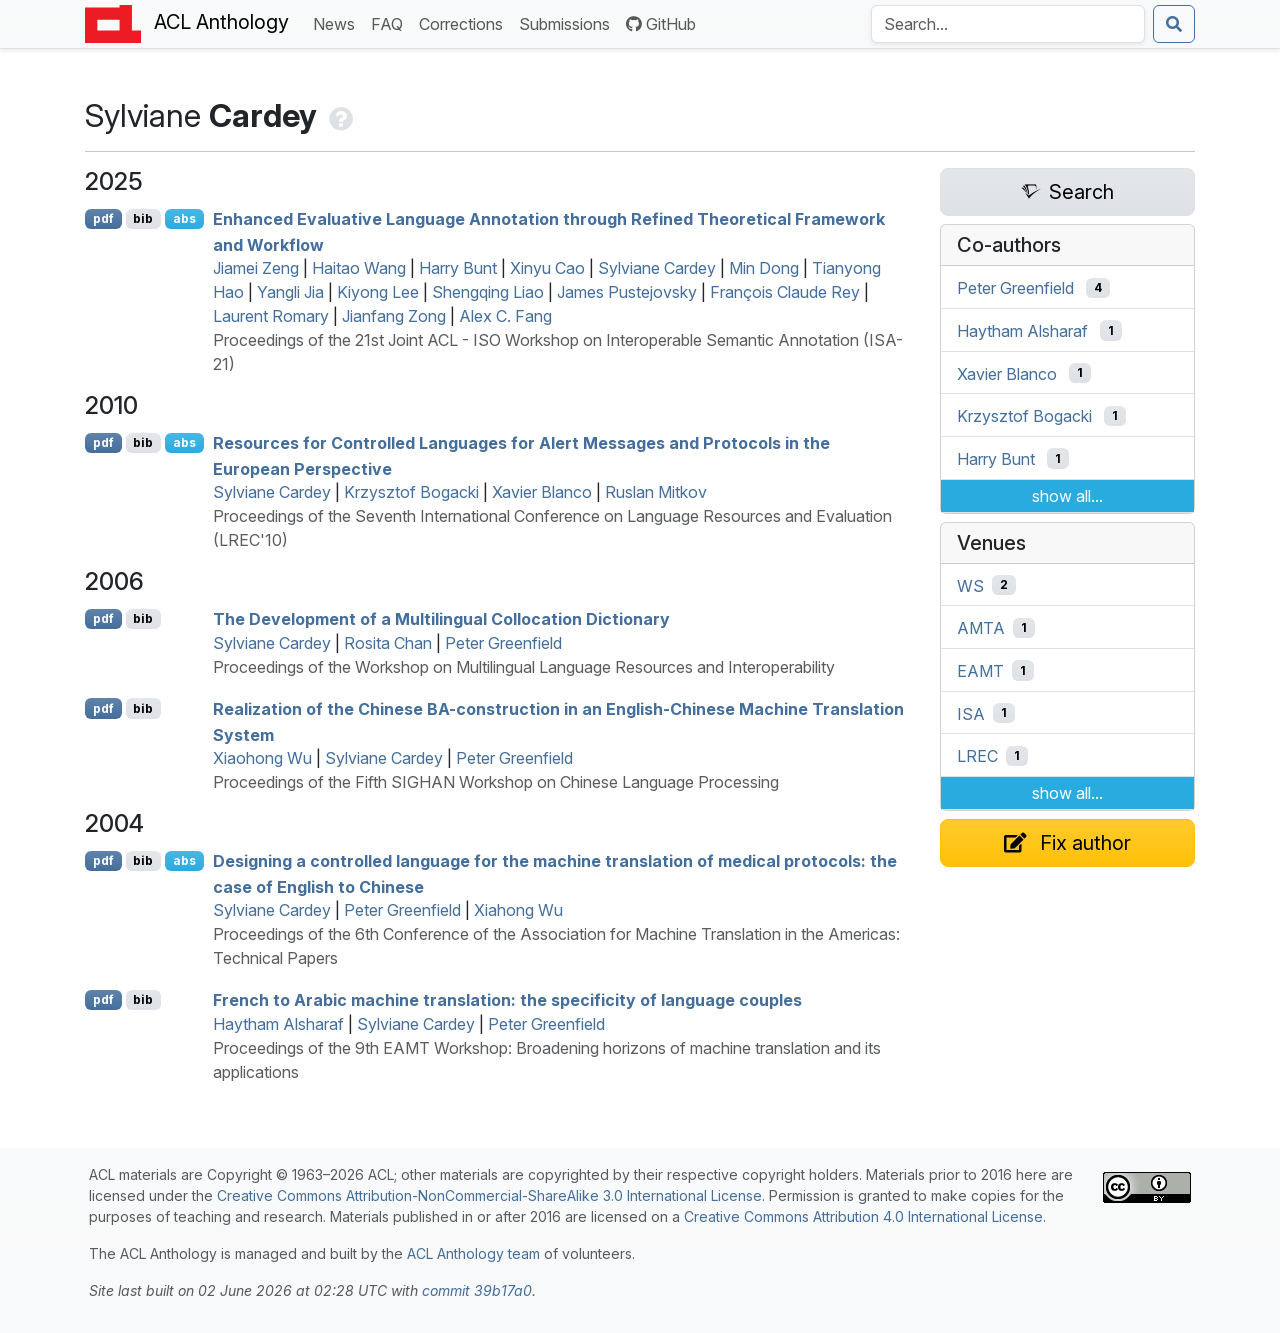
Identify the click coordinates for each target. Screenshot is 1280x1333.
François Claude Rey (785, 292)
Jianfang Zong (394, 316)
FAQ (391, 22)
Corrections (465, 22)
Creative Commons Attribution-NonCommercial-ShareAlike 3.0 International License (489, 1195)
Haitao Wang (359, 268)
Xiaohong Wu (262, 758)
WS (970, 585)
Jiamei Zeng (256, 268)
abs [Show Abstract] (184, 218)
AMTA (981, 628)
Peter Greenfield (503, 643)
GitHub (661, 24)
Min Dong (764, 268)
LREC (977, 756)
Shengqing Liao (488, 292)
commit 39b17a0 (477, 1290)
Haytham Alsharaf (278, 1024)
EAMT (980, 671)
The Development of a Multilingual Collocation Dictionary (441, 619)
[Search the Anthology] (1008, 24)
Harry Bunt (458, 268)
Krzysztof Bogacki (411, 492)
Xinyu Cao (547, 268)
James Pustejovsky (627, 292)
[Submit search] (1174, 24)
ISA (971, 713)
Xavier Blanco (542, 492)
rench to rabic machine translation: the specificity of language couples (507, 1000)
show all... (1067, 496)
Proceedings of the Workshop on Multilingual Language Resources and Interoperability (524, 667)
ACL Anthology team (473, 1253)
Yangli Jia (290, 292)
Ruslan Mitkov (656, 492)
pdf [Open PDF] (103, 218)
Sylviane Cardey (657, 268)
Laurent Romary (271, 316)
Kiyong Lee (378, 292)
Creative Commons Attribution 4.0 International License (863, 1216)
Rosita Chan (388, 643)
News (338, 22)
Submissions (568, 22)
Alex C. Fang (505, 316)
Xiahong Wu (518, 910)
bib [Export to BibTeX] (143, 218)
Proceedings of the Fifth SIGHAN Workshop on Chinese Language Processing (496, 782)
